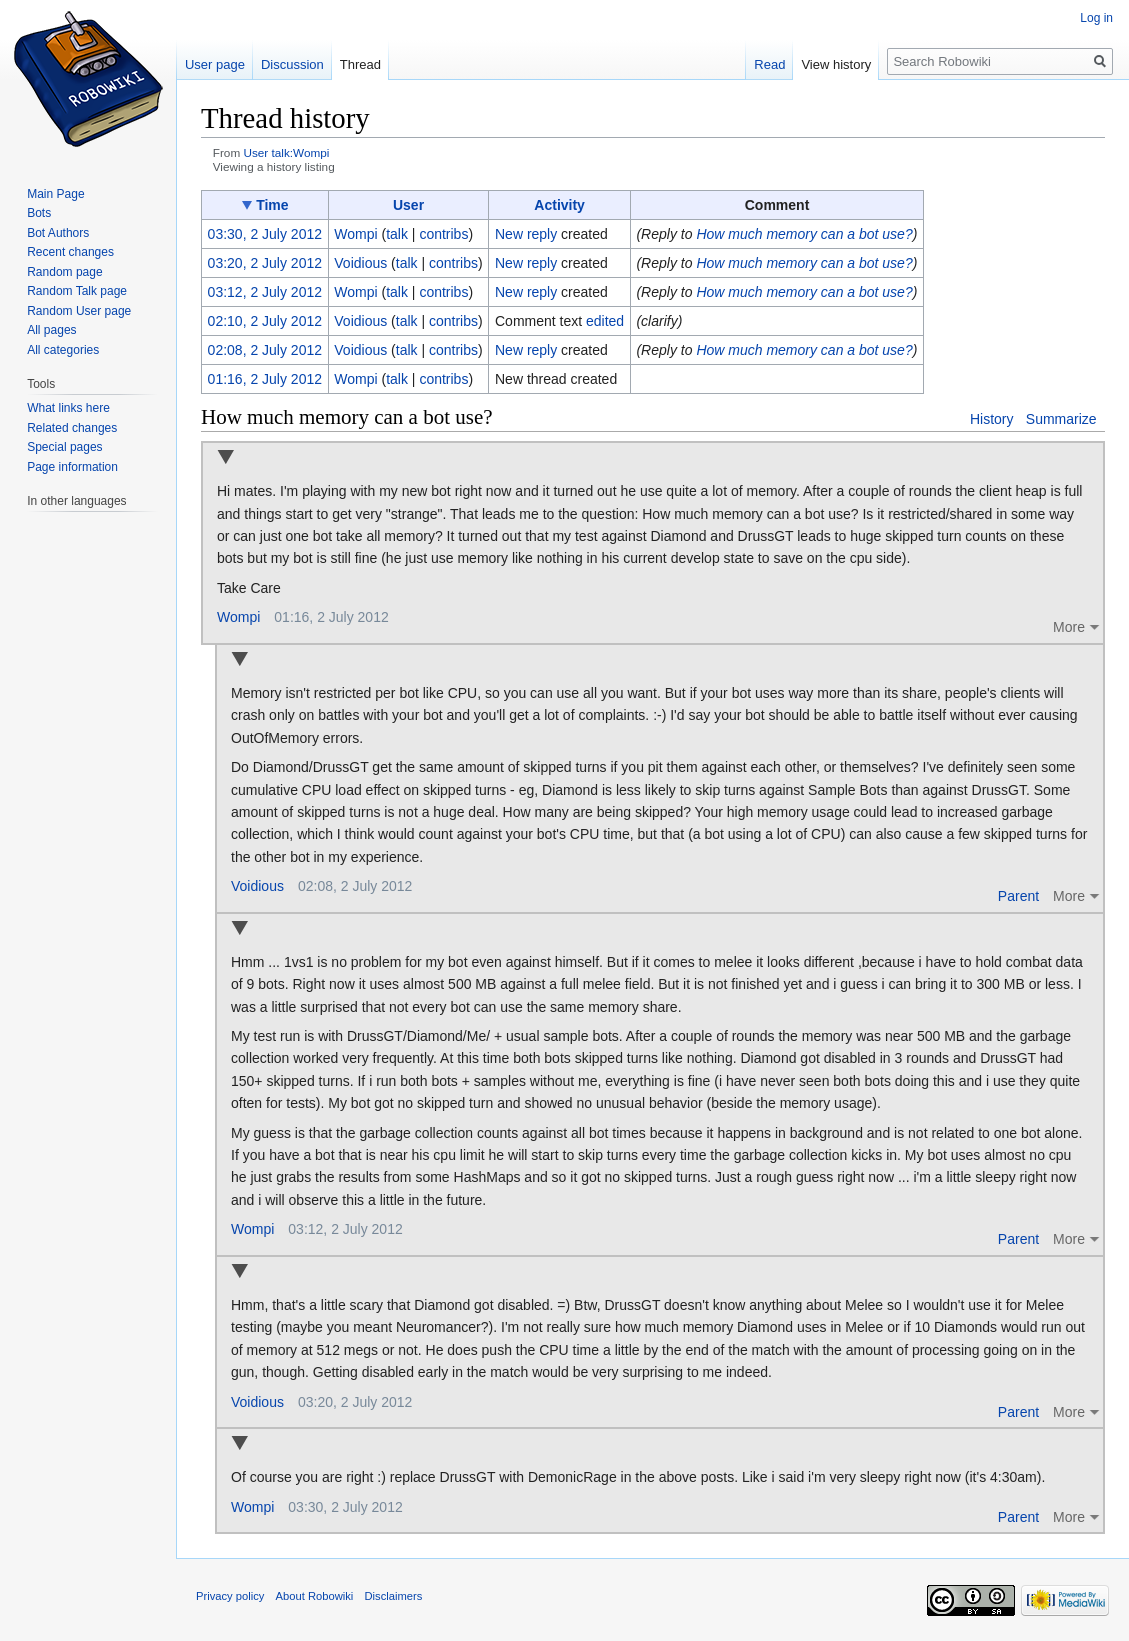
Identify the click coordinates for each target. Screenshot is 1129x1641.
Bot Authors (58, 233)
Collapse (225, 458)
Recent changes (70, 252)
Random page (64, 272)
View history (836, 64)
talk (397, 234)
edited (605, 321)
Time (272, 205)
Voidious (257, 886)
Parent (1018, 896)
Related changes (72, 428)
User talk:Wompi (286, 152)
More (1069, 627)
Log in (1096, 18)
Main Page (55, 194)
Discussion (292, 64)
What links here (68, 408)
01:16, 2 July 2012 (265, 379)
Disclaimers (394, 1596)
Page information (72, 467)
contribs (443, 234)
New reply (526, 234)
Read (769, 64)
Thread (360, 64)
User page (215, 64)
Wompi (238, 617)
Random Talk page (77, 291)
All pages (51, 330)
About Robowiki (315, 1596)
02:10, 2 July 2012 (265, 321)
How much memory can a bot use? (804, 234)
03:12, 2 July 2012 (265, 292)
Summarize (1061, 419)
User (408, 205)
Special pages (64, 447)
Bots (39, 213)
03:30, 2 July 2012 (265, 234)
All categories (63, 350)
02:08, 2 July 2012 (265, 350)
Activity (559, 205)
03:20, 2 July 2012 (265, 263)
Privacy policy (230, 1596)
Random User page (79, 311)
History (992, 419)
